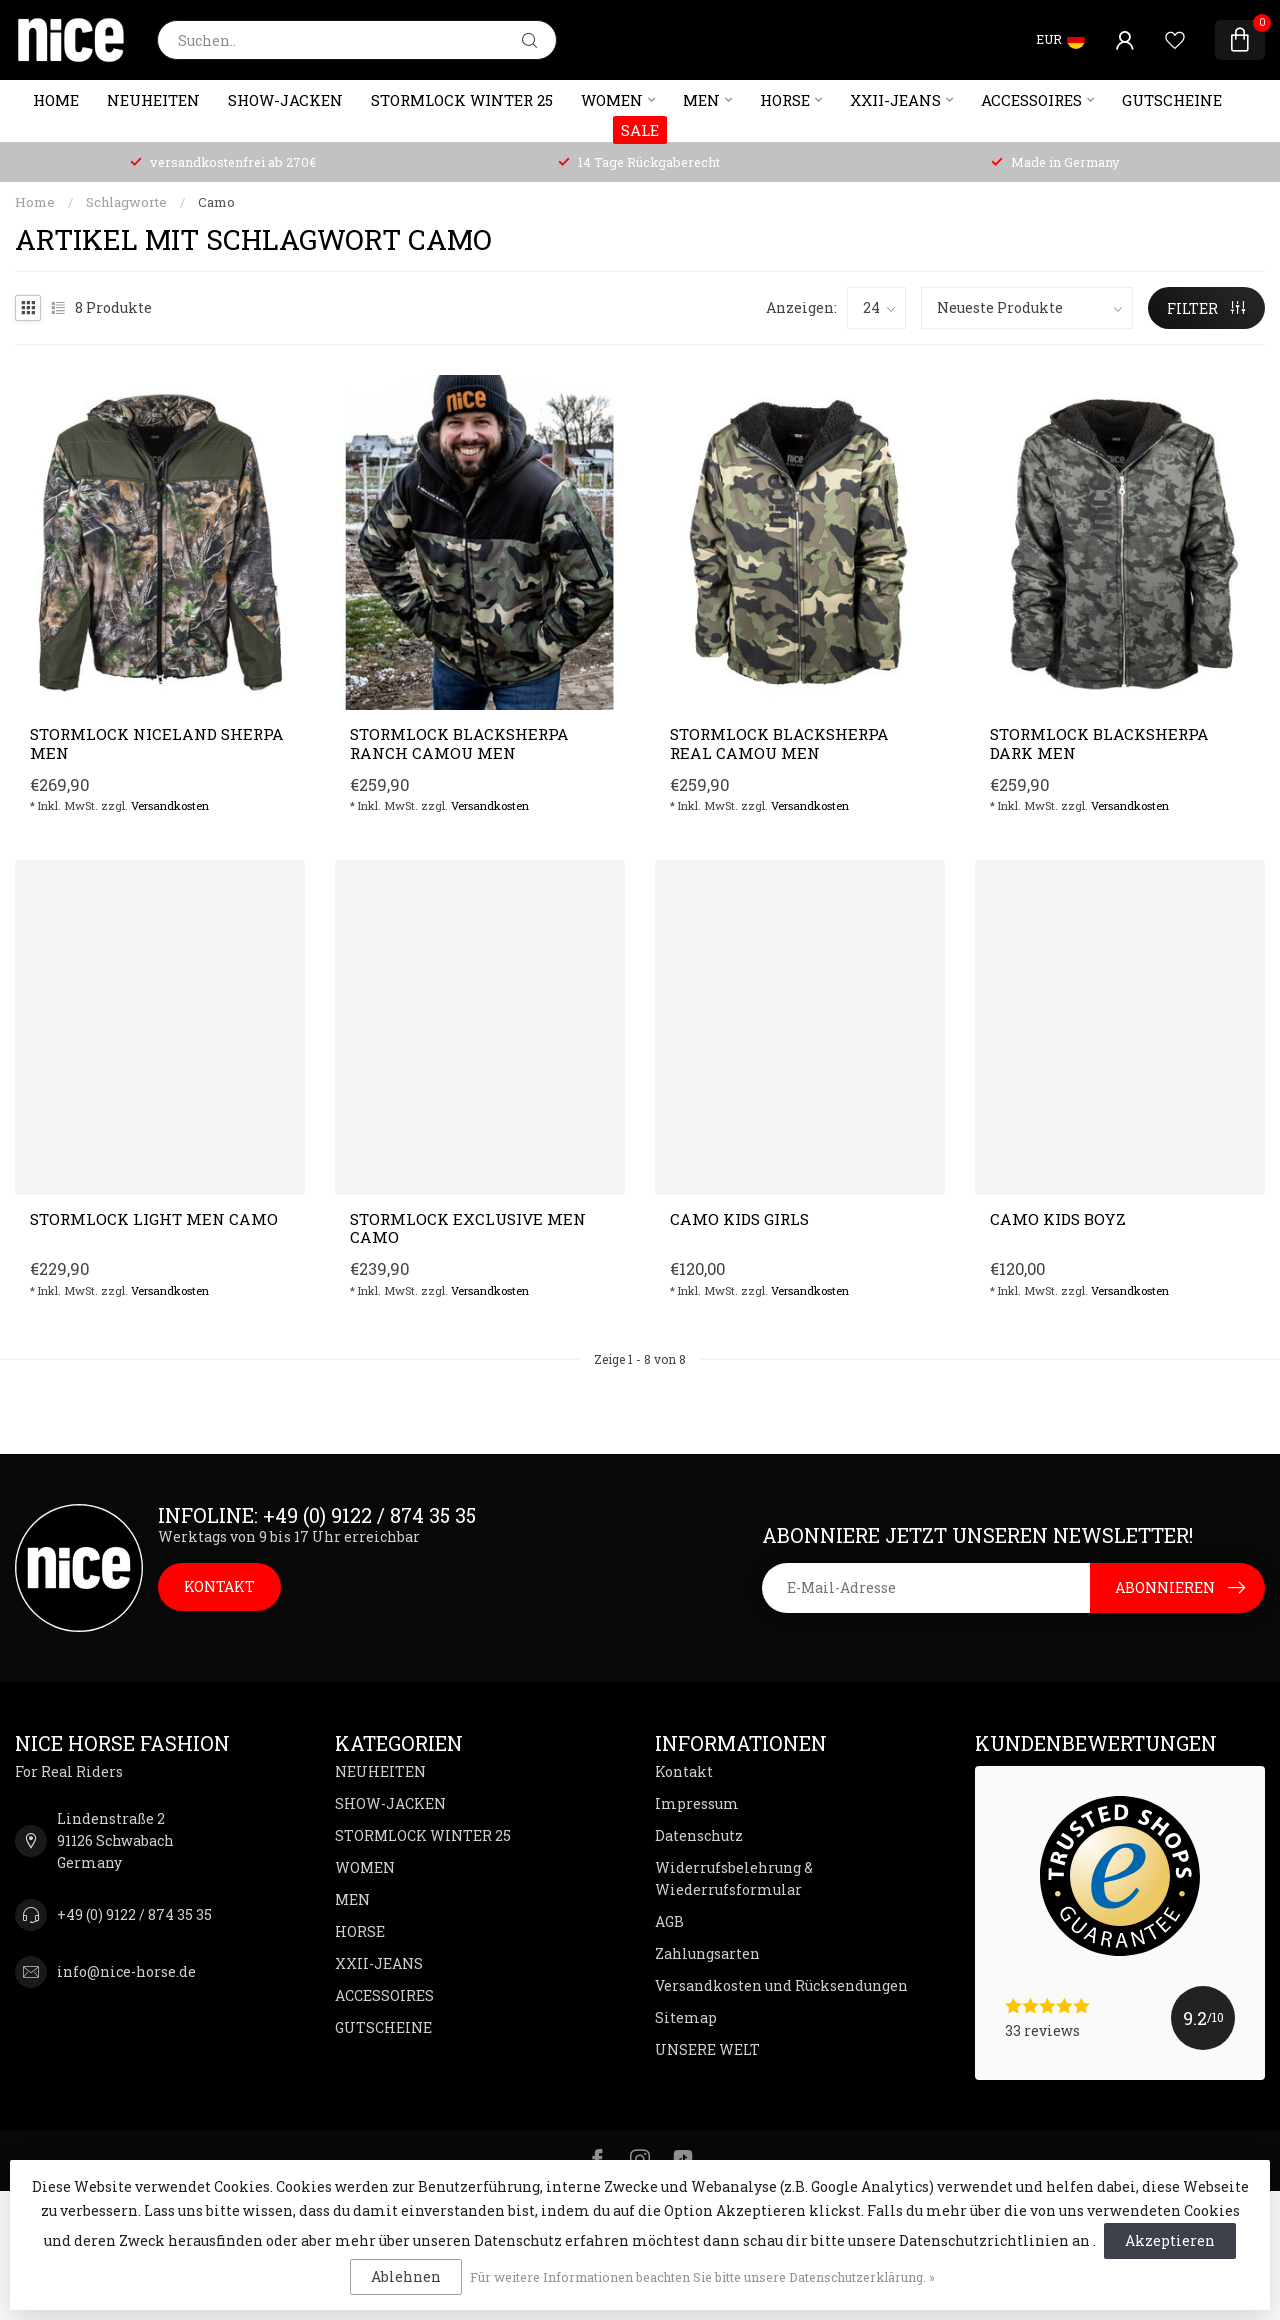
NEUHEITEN (153, 100)
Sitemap (686, 2017)
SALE (640, 130)
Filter (1206, 308)
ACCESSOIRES (1031, 100)
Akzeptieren (1170, 2240)
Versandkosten (170, 805)
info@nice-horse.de (126, 1971)
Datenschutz (699, 1835)
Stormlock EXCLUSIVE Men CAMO (468, 1228)
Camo (216, 202)
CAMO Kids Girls (739, 1219)
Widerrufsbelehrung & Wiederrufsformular (734, 1878)
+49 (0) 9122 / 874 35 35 (134, 1914)
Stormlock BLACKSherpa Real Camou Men (779, 743)
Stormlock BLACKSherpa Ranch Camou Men (459, 743)
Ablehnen (406, 2276)
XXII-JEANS (895, 100)
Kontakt (684, 1771)
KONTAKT (219, 1586)
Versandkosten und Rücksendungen (781, 1985)
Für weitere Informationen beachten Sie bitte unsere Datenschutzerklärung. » (702, 2277)
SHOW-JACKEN (285, 100)
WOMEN (612, 100)
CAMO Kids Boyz (1058, 1219)
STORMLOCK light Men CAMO (154, 1219)
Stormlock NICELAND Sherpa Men (157, 743)
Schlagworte (126, 202)
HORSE (785, 100)
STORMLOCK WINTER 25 (462, 100)
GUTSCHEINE (1172, 100)
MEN (701, 100)
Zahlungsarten (707, 1953)
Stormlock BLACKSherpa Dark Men (1099, 743)
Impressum (697, 1803)
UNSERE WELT (707, 2049)
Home (56, 100)
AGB (669, 1921)
